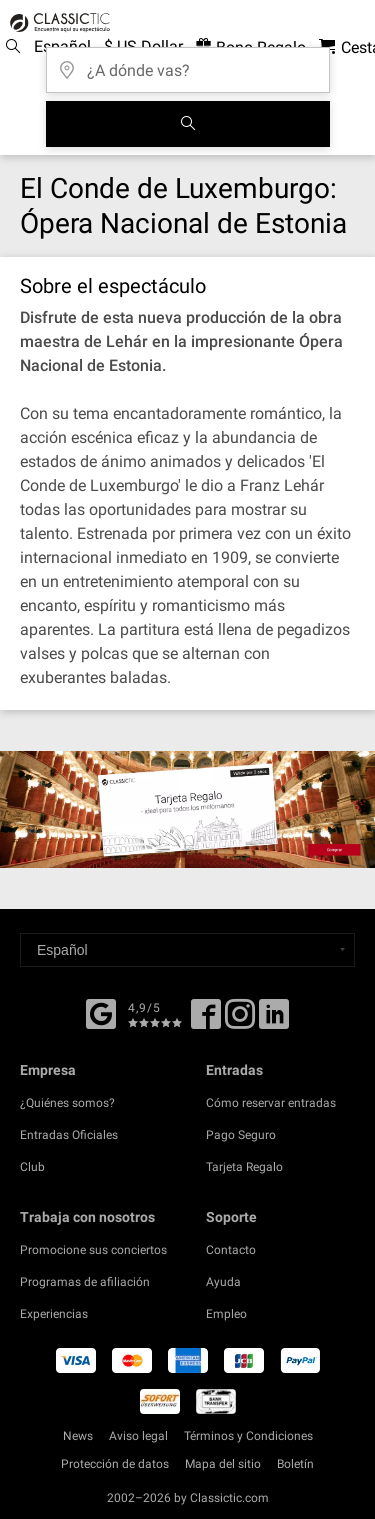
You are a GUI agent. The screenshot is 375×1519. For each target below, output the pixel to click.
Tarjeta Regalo (244, 1167)
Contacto (231, 1250)
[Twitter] (240, 1021)
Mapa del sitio (223, 1464)
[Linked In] (274, 1021)
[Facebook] (101, 1012)
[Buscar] (188, 124)
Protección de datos (115, 1464)
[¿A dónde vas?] (188, 63)
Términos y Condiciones (248, 1436)
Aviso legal (138, 1436)
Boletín (295, 1464)
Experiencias (54, 1314)
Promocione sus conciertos (93, 1250)
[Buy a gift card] (187, 809)
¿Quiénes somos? (67, 1103)
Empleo (226, 1314)
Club (32, 1167)
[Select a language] (187, 950)
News (78, 1436)
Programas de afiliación (85, 1282)
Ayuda (223, 1282)
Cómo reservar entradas (271, 1103)
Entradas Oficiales (69, 1135)
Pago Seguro (241, 1135)
